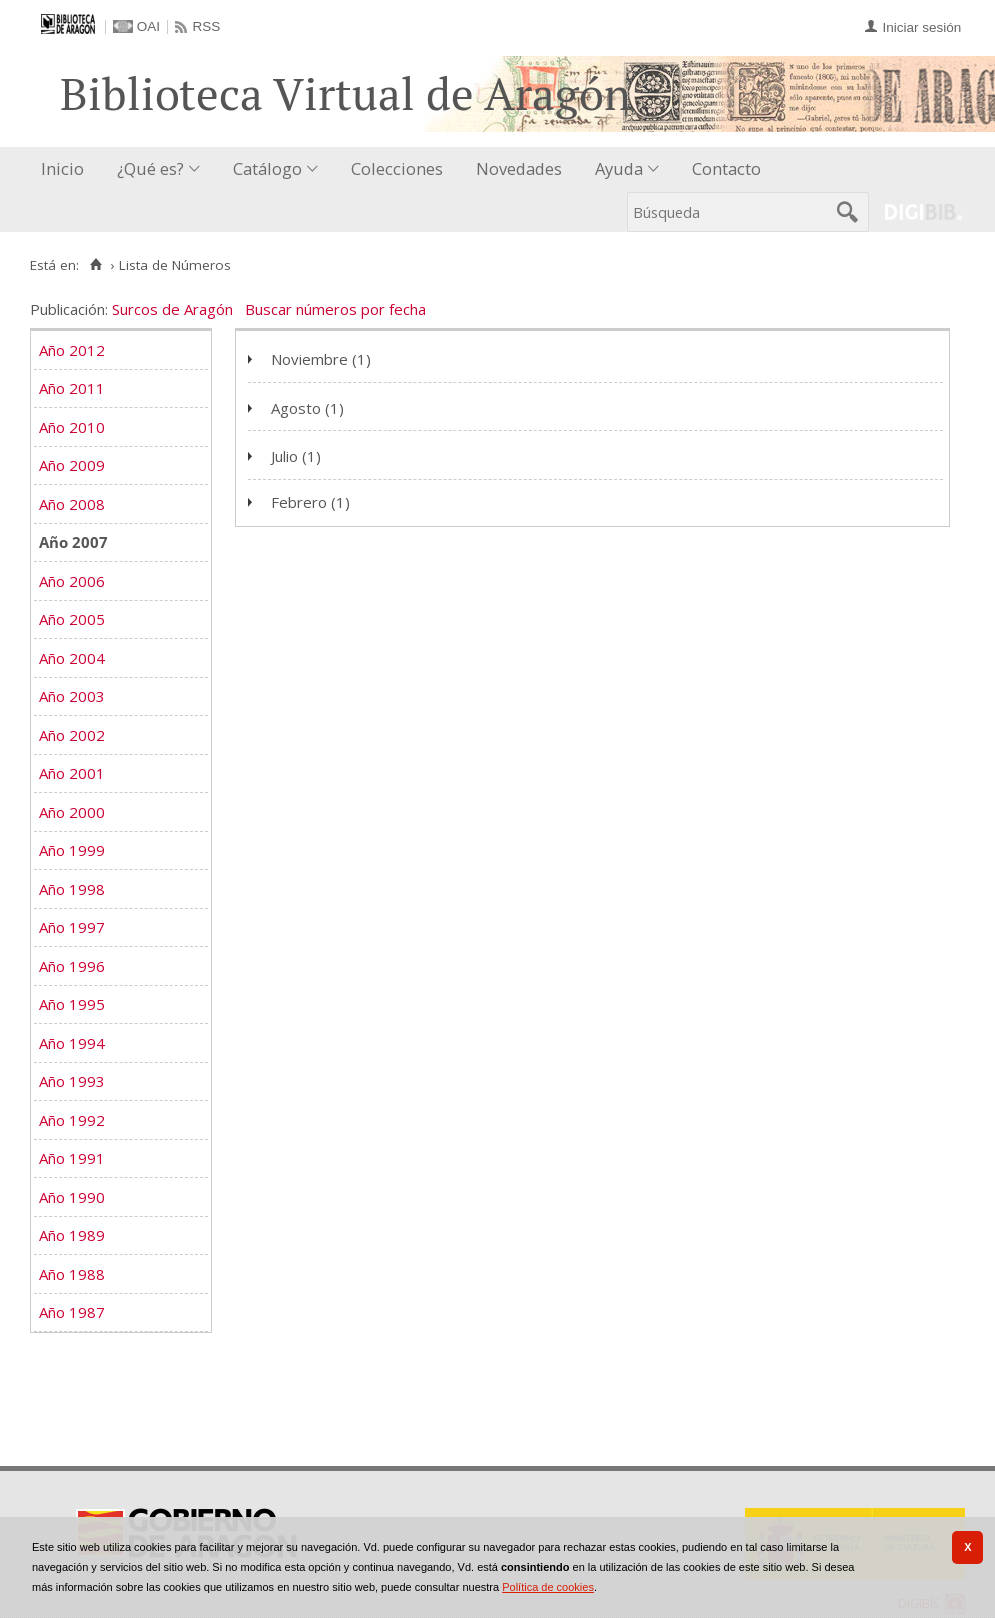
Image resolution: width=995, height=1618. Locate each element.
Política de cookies (548, 1587)
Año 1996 (72, 966)
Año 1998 (72, 889)
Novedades (519, 168)
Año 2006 (72, 581)
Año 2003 (72, 696)
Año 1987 (72, 1312)
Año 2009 (72, 465)
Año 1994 (72, 1043)
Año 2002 (72, 735)
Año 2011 (72, 388)
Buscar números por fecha (335, 309)
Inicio (62, 168)
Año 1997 (72, 927)
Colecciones (397, 168)
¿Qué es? (150, 168)
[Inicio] (95, 265)
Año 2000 (72, 812)
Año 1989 (72, 1235)
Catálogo (267, 168)
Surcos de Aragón (172, 309)
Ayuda (619, 168)
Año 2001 (72, 773)
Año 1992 (72, 1120)
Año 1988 (72, 1274)
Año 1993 (72, 1081)
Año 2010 (72, 427)
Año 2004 (72, 658)
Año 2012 (72, 350)
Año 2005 (72, 619)
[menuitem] (67, 169)
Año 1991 (72, 1158)
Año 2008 (72, 504)
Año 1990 (72, 1197)
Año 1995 (72, 1004)
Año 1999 (72, 850)
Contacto (726, 168)
